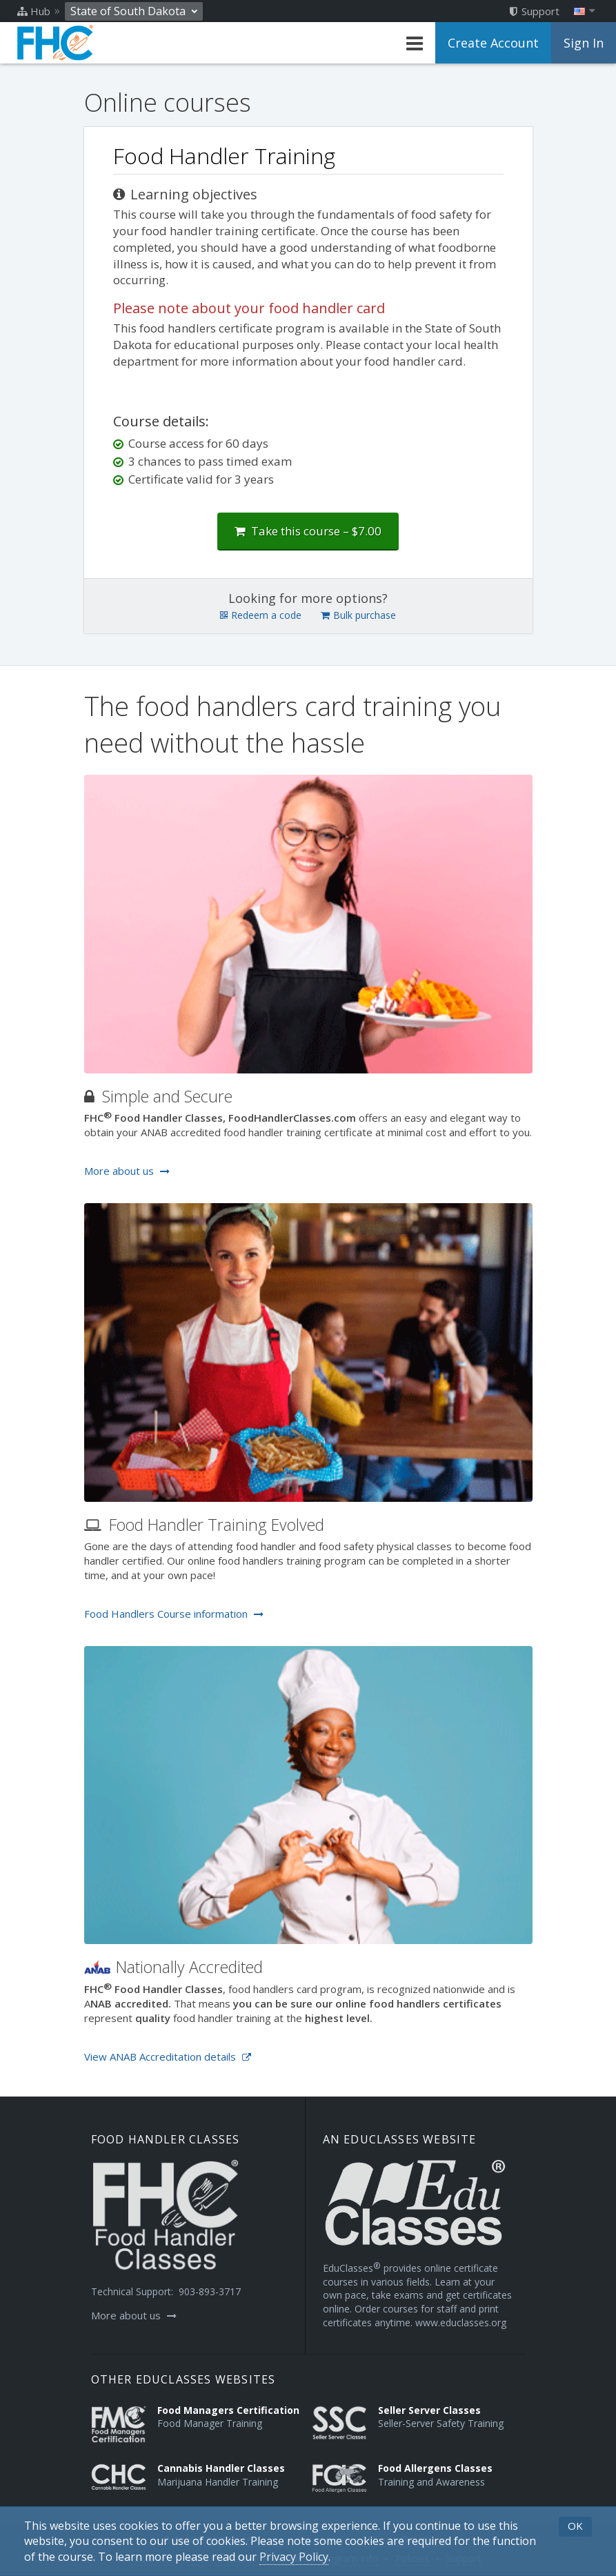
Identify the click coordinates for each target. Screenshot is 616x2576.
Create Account (493, 42)
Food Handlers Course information (174, 1614)
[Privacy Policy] (293, 2557)
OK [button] (575, 2526)
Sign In (584, 42)
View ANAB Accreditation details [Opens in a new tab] (167, 2056)
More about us (127, 1171)
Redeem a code (260, 615)
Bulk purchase (358, 615)
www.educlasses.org (460, 2322)
